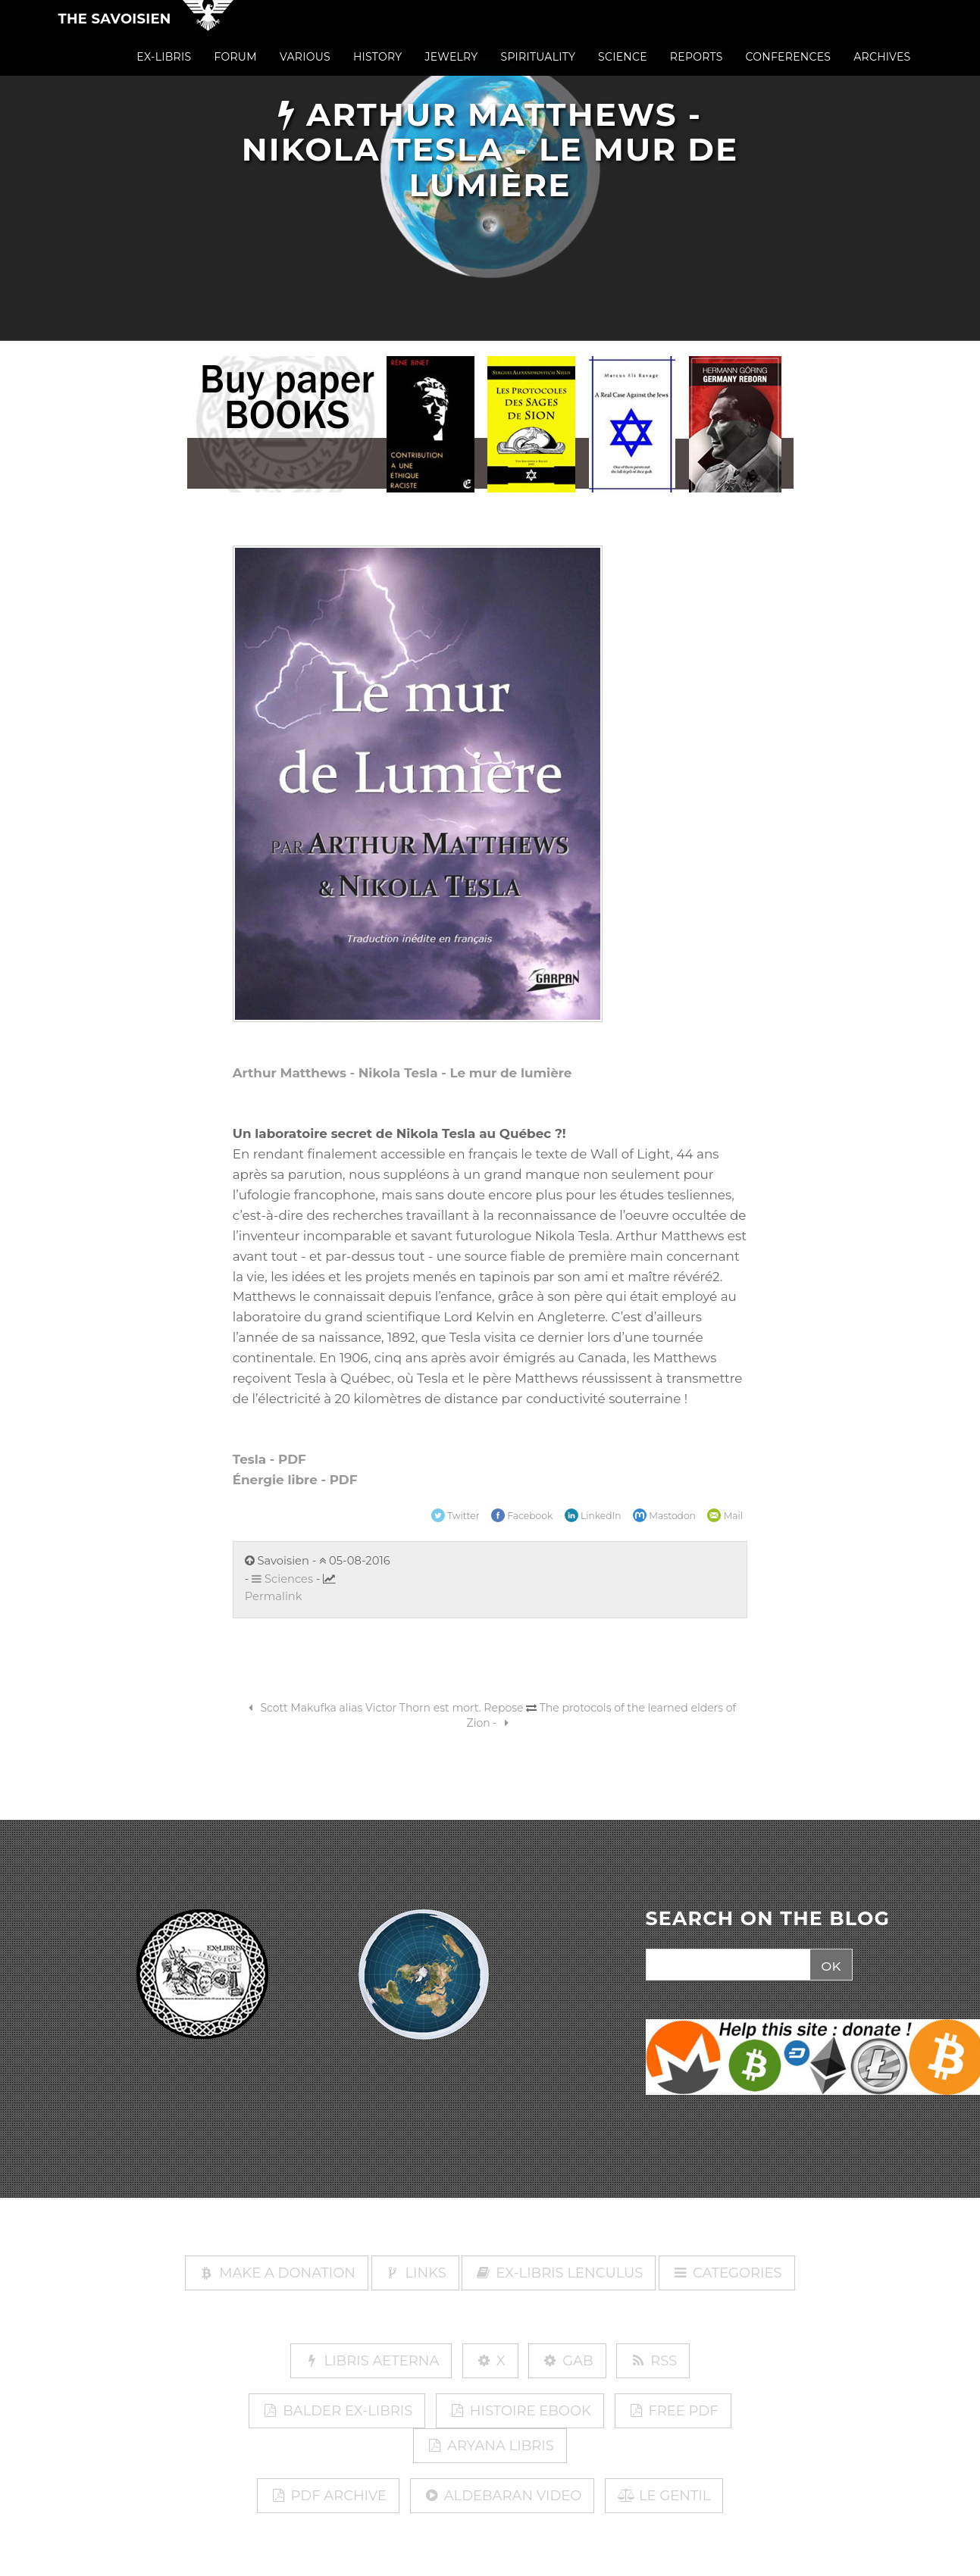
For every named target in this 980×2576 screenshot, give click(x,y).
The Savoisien (114, 31)
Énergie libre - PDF (295, 1479)
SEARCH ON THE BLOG (768, 1919)
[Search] (726, 1965)
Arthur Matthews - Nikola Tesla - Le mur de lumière (402, 1072)
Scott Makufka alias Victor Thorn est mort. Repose (384, 1708)
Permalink (273, 1596)
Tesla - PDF (269, 1459)
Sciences (282, 1579)
